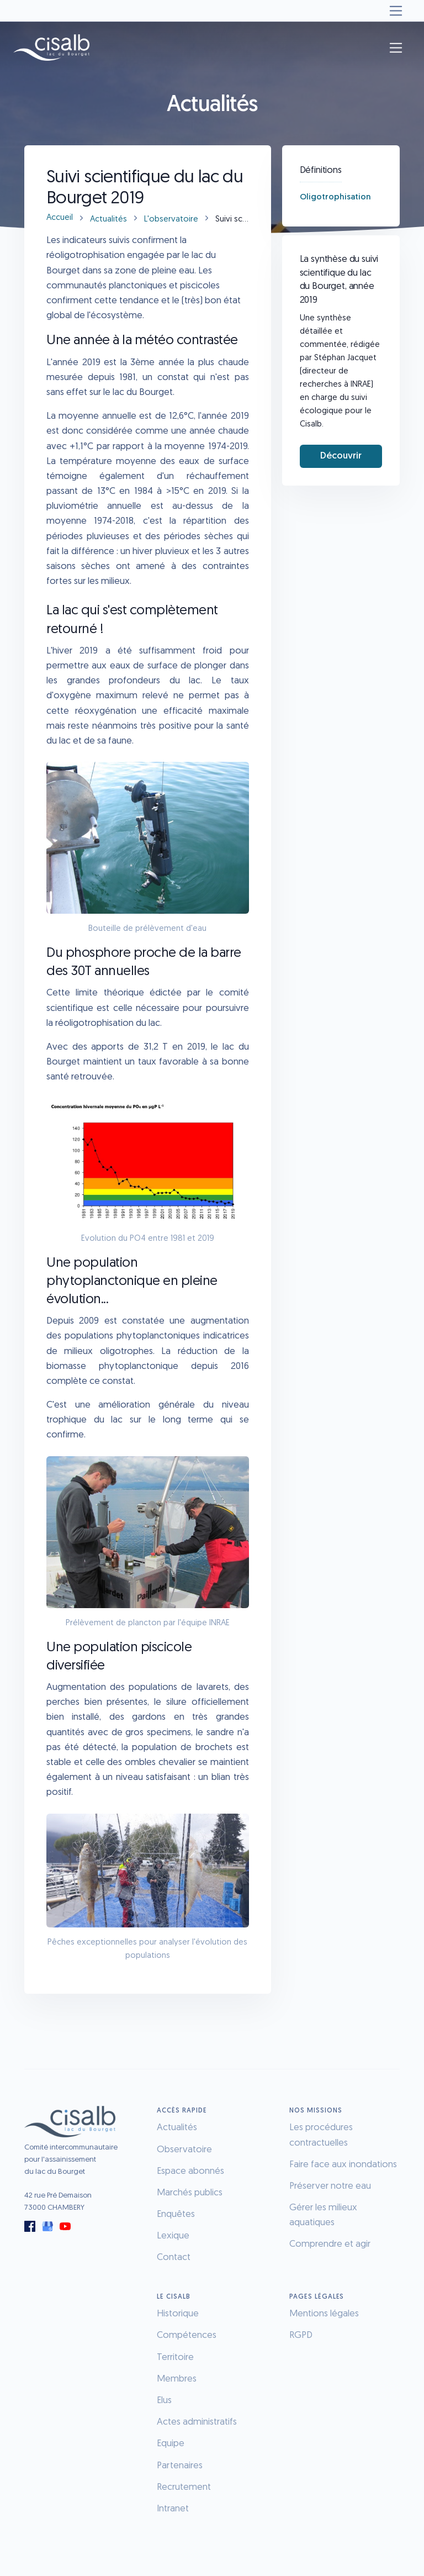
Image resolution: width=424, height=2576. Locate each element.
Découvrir (341, 456)
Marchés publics (189, 2193)
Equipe (170, 2443)
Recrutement (184, 2487)
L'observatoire (171, 219)
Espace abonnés (190, 2171)
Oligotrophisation (335, 197)
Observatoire (184, 2149)
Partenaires (180, 2465)
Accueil (59, 218)
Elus (164, 2400)
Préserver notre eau (330, 2186)
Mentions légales (324, 2314)
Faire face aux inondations (343, 2164)
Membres (177, 2379)
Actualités (108, 219)
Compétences (186, 2335)
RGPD (300, 2335)
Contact (173, 2257)
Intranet (173, 2509)
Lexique (173, 2236)
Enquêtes (176, 2214)
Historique (178, 2314)
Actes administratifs (197, 2422)
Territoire (175, 2357)
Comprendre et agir (329, 2244)
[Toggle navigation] (396, 11)
